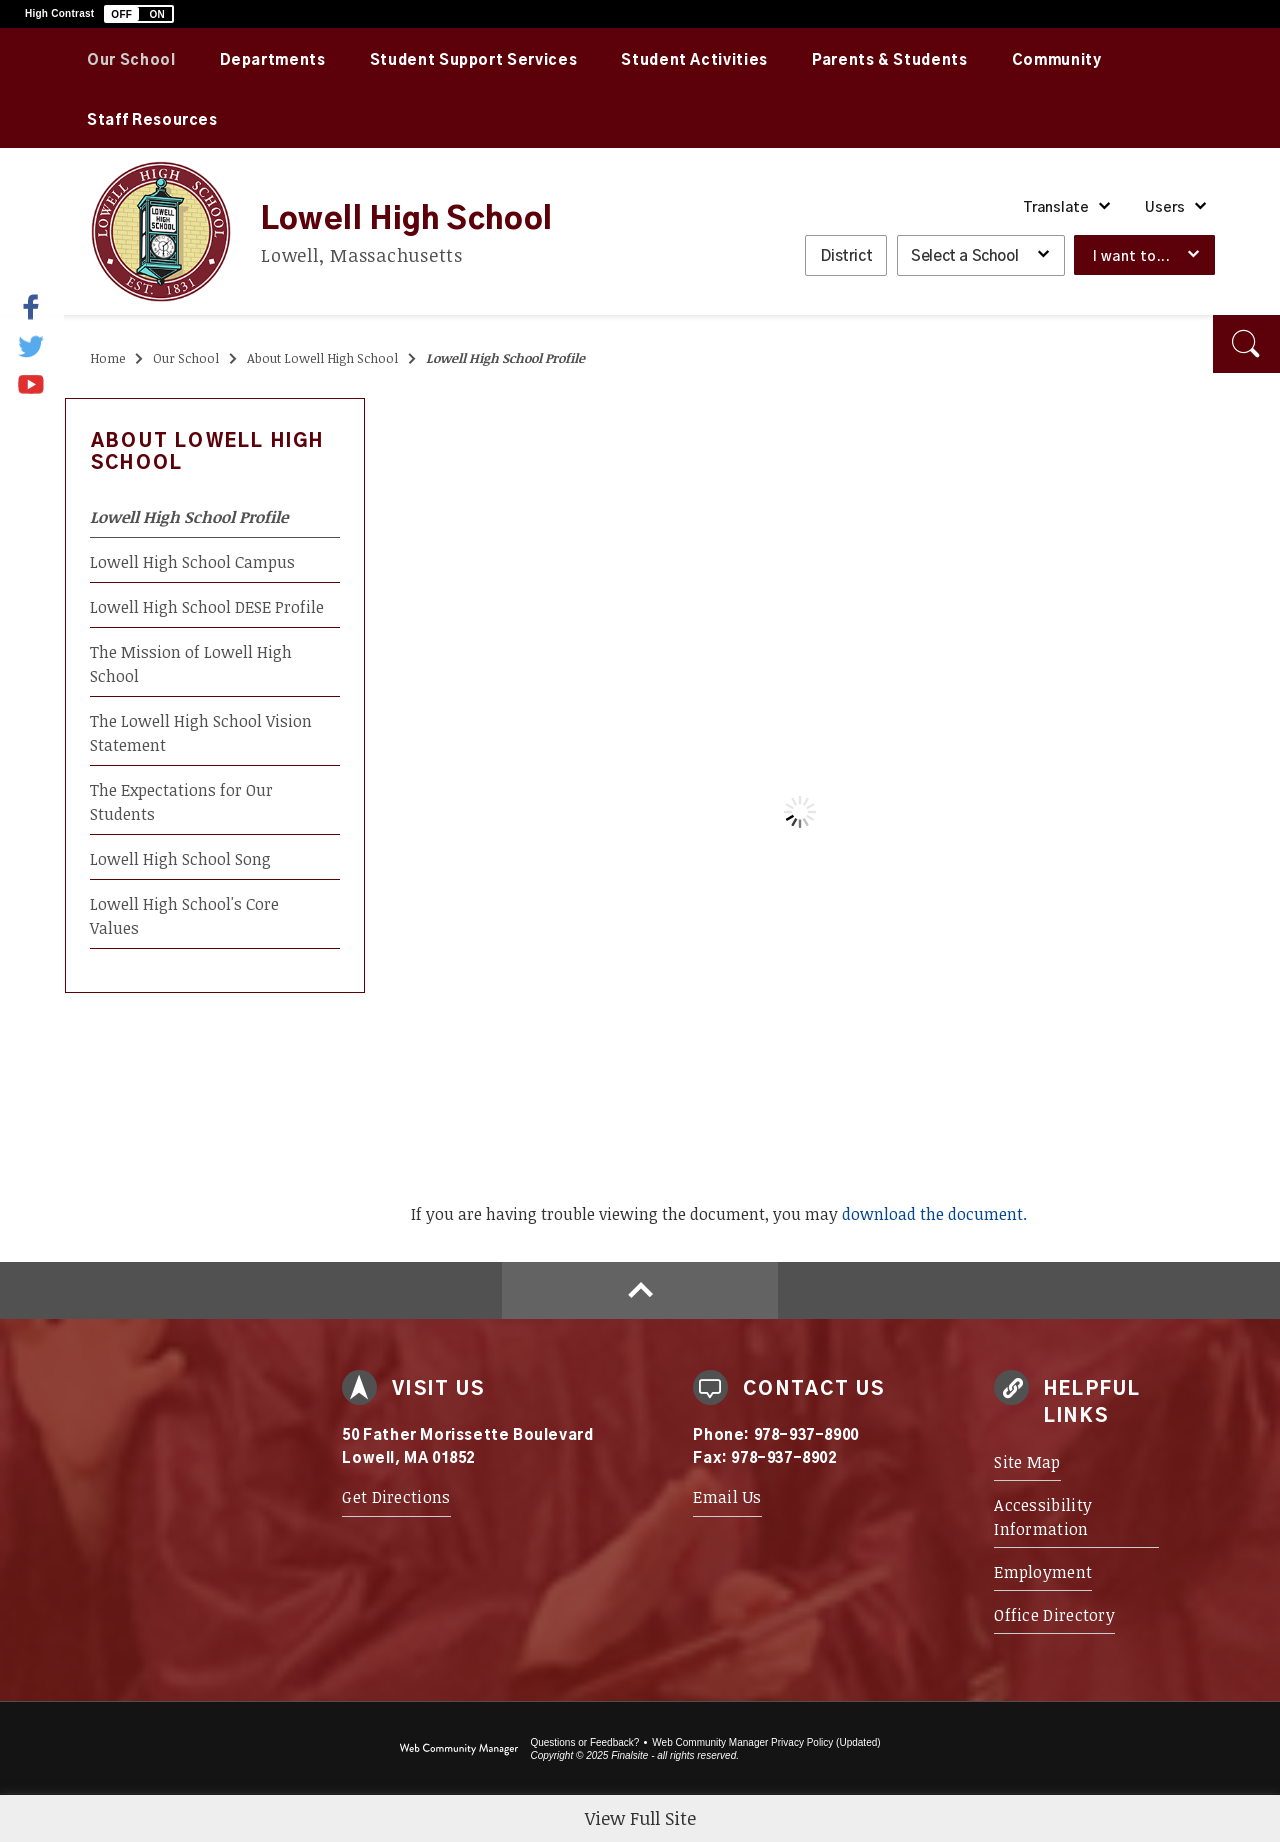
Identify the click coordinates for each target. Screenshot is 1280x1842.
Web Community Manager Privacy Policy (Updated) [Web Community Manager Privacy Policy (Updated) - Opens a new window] (766, 1742)
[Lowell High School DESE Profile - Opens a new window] (215, 606)
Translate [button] (1056, 208)
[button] (139, 14)
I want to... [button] (1131, 257)
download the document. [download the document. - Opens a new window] (934, 1214)
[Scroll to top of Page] (640, 1290)
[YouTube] (32, 379)
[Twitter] (32, 345)
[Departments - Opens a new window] (273, 58)
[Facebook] (44, 307)
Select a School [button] (964, 256)
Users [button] (1165, 208)
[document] (800, 812)
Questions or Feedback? (584, 1742)
